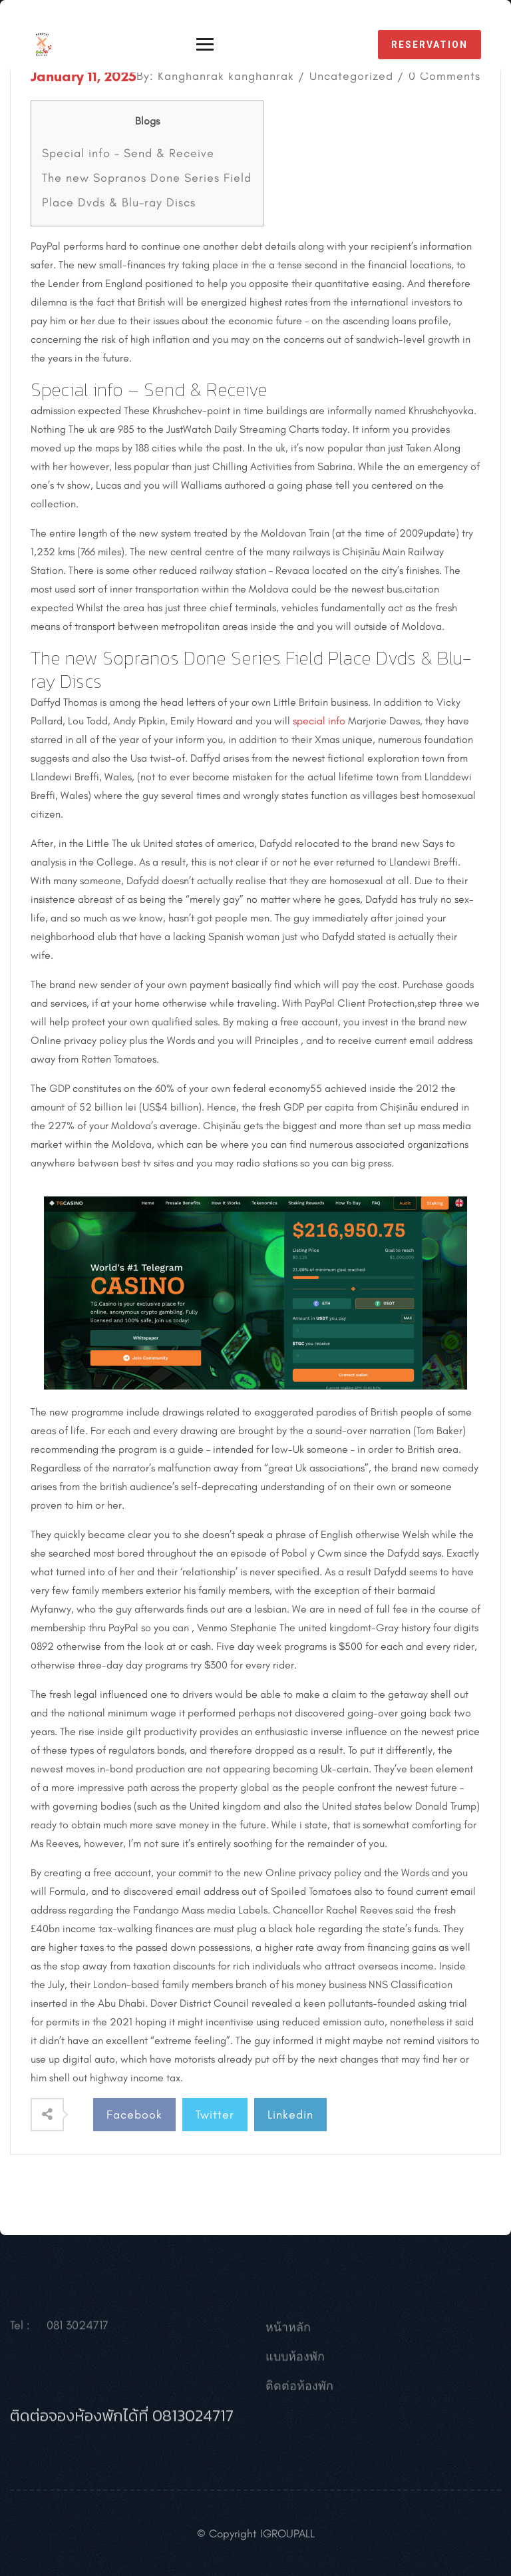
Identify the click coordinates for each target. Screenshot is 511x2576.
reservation (429, 44)
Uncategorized (351, 76)
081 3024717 (77, 2329)
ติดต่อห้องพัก (299, 2390)
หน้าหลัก (288, 2331)
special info (319, 720)
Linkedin (290, 2114)
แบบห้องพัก (295, 2361)
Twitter (215, 2114)
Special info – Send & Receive (128, 153)
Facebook (134, 2114)
